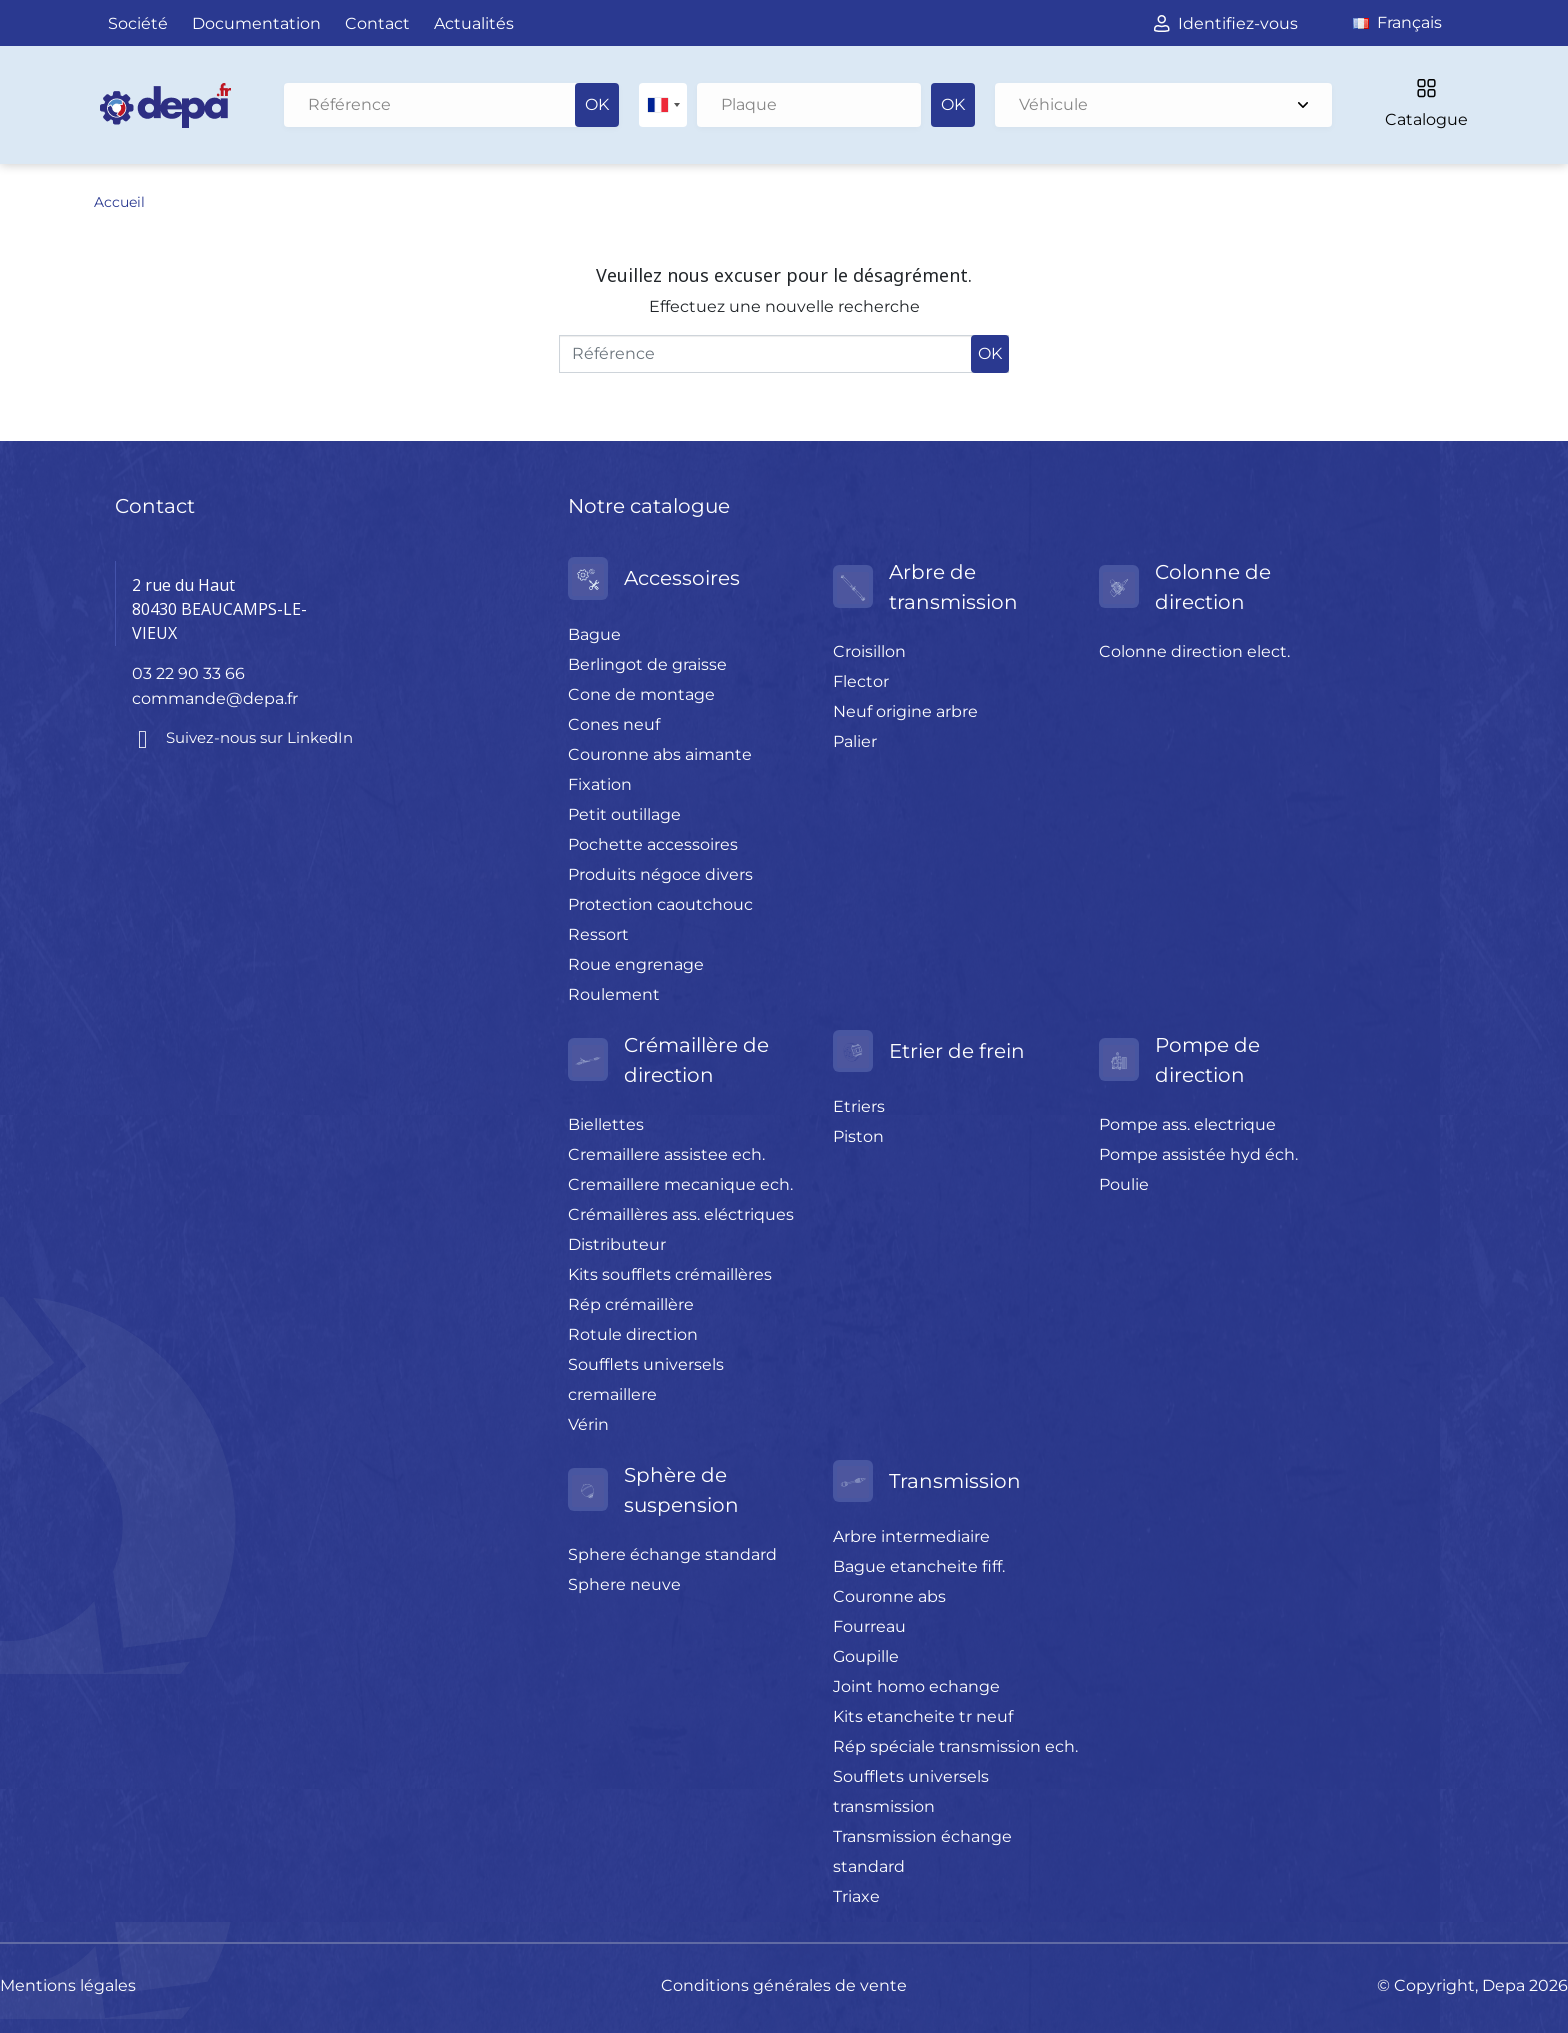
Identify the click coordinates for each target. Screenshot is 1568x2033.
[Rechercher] (451, 105)
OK (597, 104)
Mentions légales (68, 1984)
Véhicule (1163, 104)
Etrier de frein (957, 1050)
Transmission (955, 1480)
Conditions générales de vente (784, 1984)
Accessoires (682, 577)
